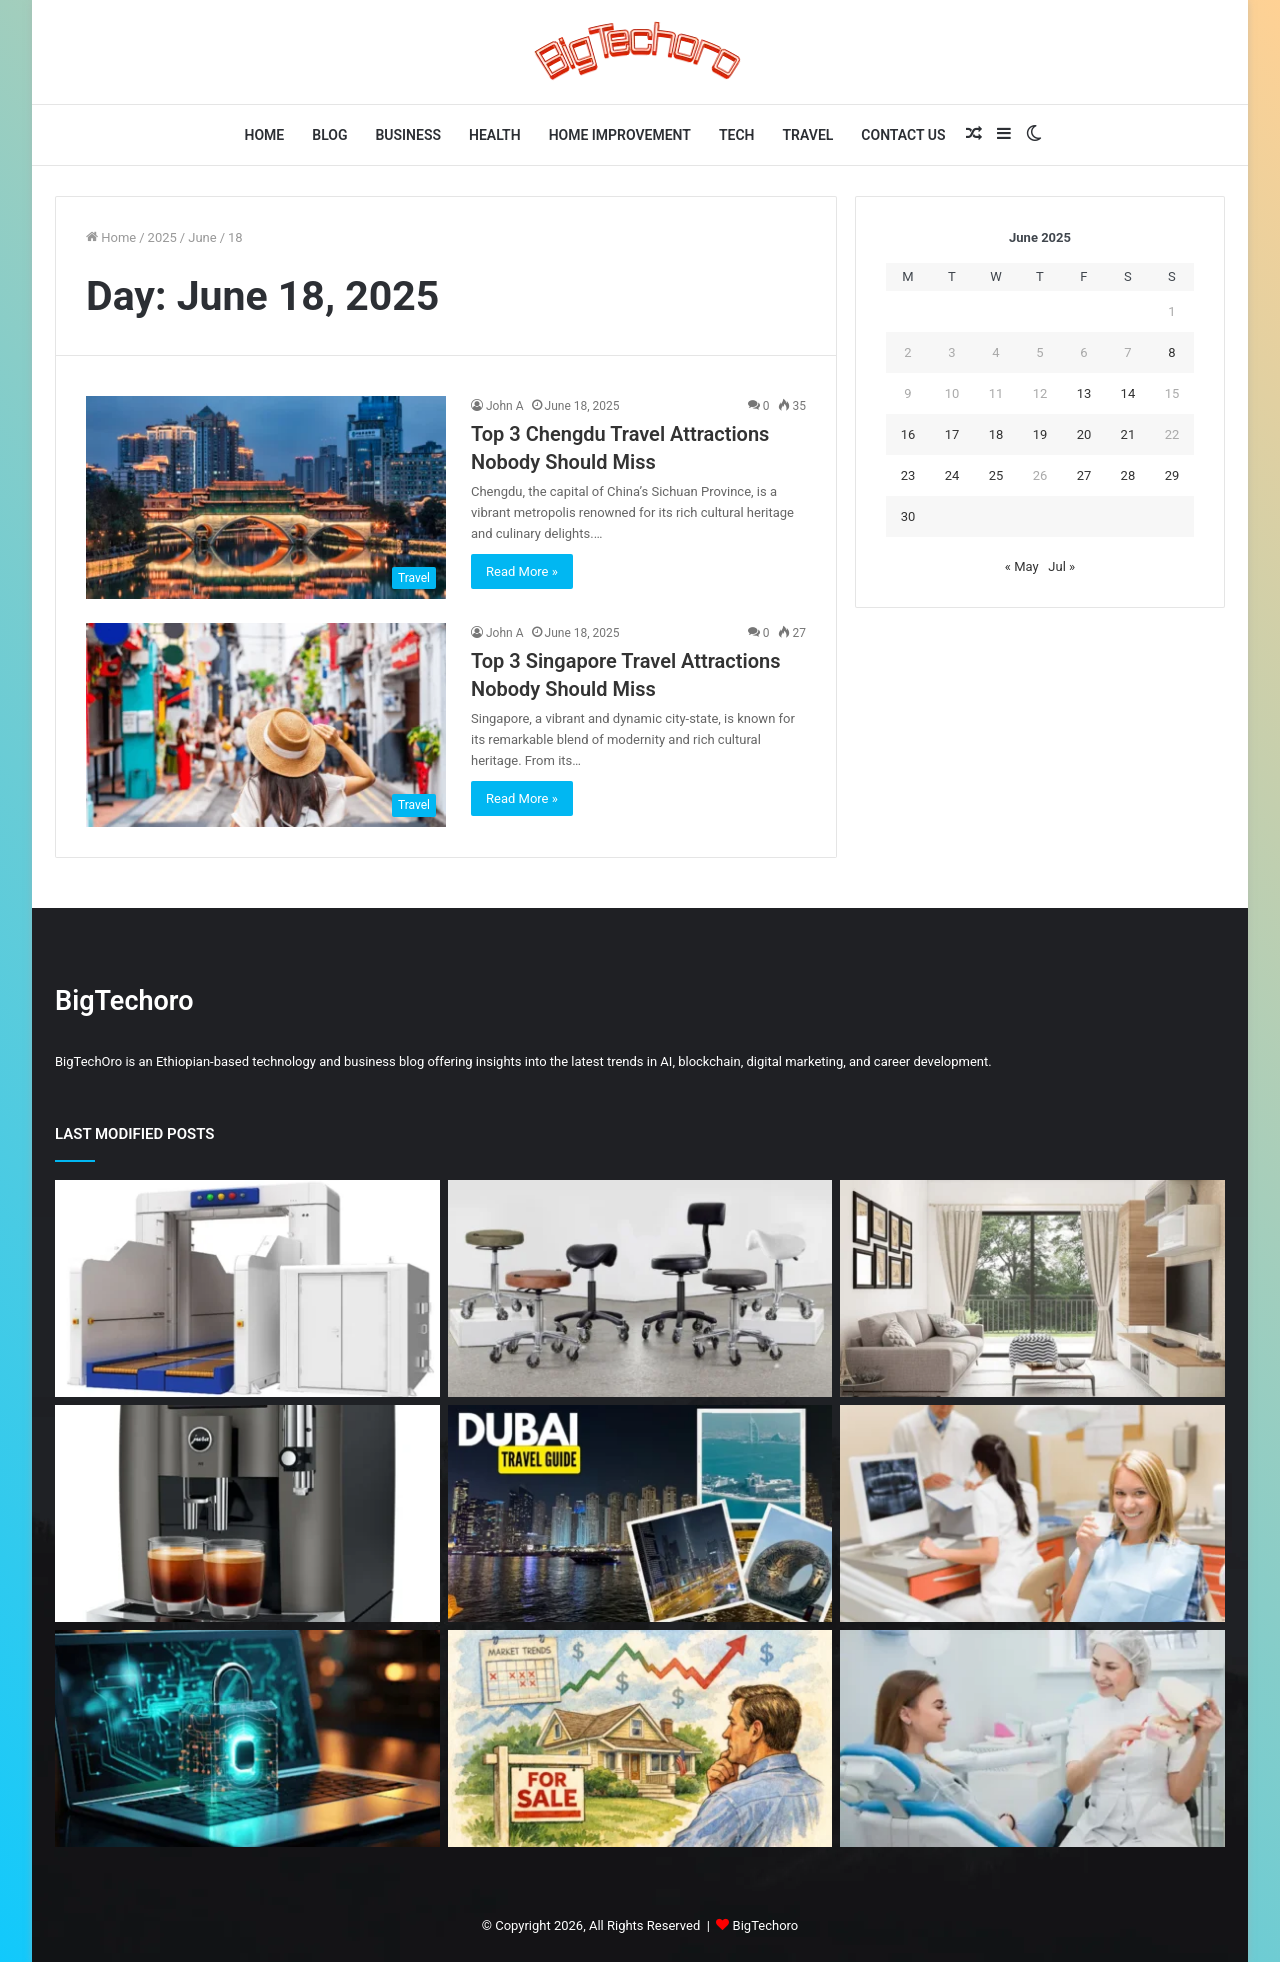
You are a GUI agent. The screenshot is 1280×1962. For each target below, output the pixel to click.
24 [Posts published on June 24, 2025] (952, 475)
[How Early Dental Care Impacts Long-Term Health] (1032, 1513)
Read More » (522, 571)
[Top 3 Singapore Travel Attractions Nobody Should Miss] (266, 724)
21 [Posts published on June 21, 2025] (1128, 434)
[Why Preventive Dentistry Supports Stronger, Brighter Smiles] (1032, 1738)
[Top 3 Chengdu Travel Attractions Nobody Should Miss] (266, 497)
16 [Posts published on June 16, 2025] (908, 434)
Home (265, 135)
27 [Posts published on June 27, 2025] (1084, 475)
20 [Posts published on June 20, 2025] (1084, 434)
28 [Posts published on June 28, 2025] (1128, 475)
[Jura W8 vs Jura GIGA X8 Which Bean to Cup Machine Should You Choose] (247, 1513)
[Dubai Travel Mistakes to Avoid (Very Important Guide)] (640, 1513)
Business (408, 135)
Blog (329, 135)
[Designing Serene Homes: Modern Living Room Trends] (1032, 1288)
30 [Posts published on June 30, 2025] (908, 516)
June (202, 237)
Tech (737, 135)
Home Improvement (620, 135)
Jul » (1061, 566)
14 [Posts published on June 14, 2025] (1128, 393)
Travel (808, 135)
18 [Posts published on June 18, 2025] (996, 434)
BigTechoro (766, 1925)
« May (1022, 566)
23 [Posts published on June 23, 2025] (908, 475)
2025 (162, 237)
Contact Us (903, 135)
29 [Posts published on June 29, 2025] (1172, 475)
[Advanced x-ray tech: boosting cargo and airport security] (247, 1288)
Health (495, 135)
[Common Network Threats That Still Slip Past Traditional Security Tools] (247, 1738)
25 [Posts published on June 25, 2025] (996, 475)
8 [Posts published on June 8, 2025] (1171, 352)
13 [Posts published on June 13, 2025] (1084, 393)
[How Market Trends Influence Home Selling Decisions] (640, 1738)
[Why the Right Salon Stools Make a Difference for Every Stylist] (640, 1288)
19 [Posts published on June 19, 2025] (1040, 434)
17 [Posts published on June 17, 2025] (952, 434)
